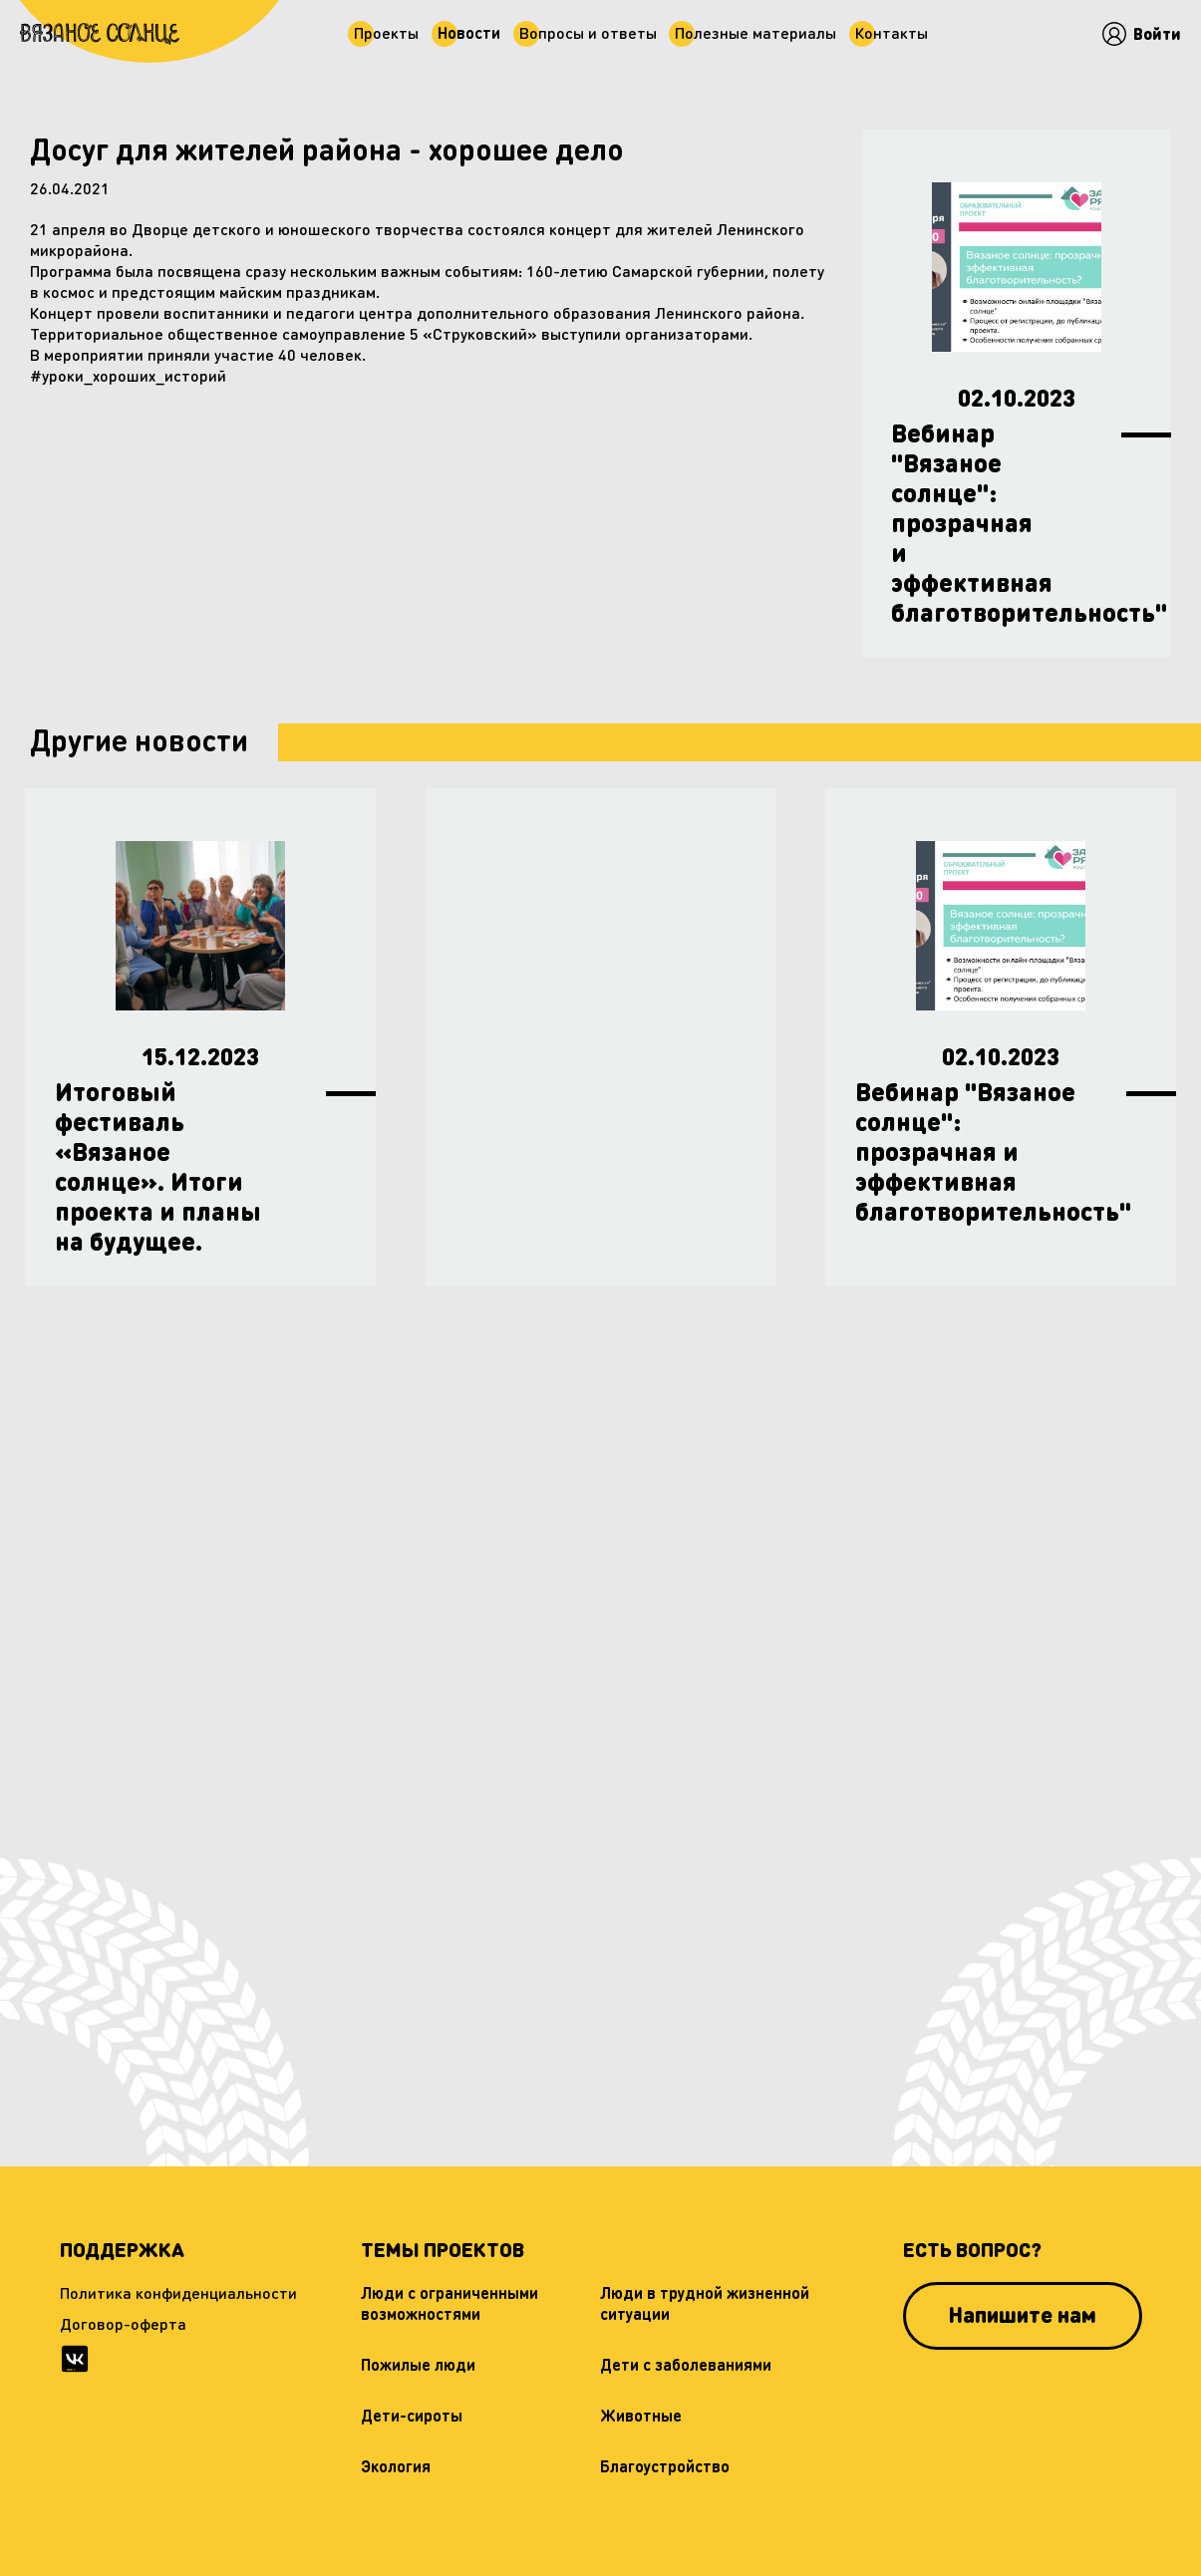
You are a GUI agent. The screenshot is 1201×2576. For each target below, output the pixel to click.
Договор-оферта (123, 2323)
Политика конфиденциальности (178, 2292)
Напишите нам (1022, 2314)
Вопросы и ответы (588, 31)
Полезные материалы (758, 31)
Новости (468, 31)
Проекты (383, 31)
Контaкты (895, 31)
